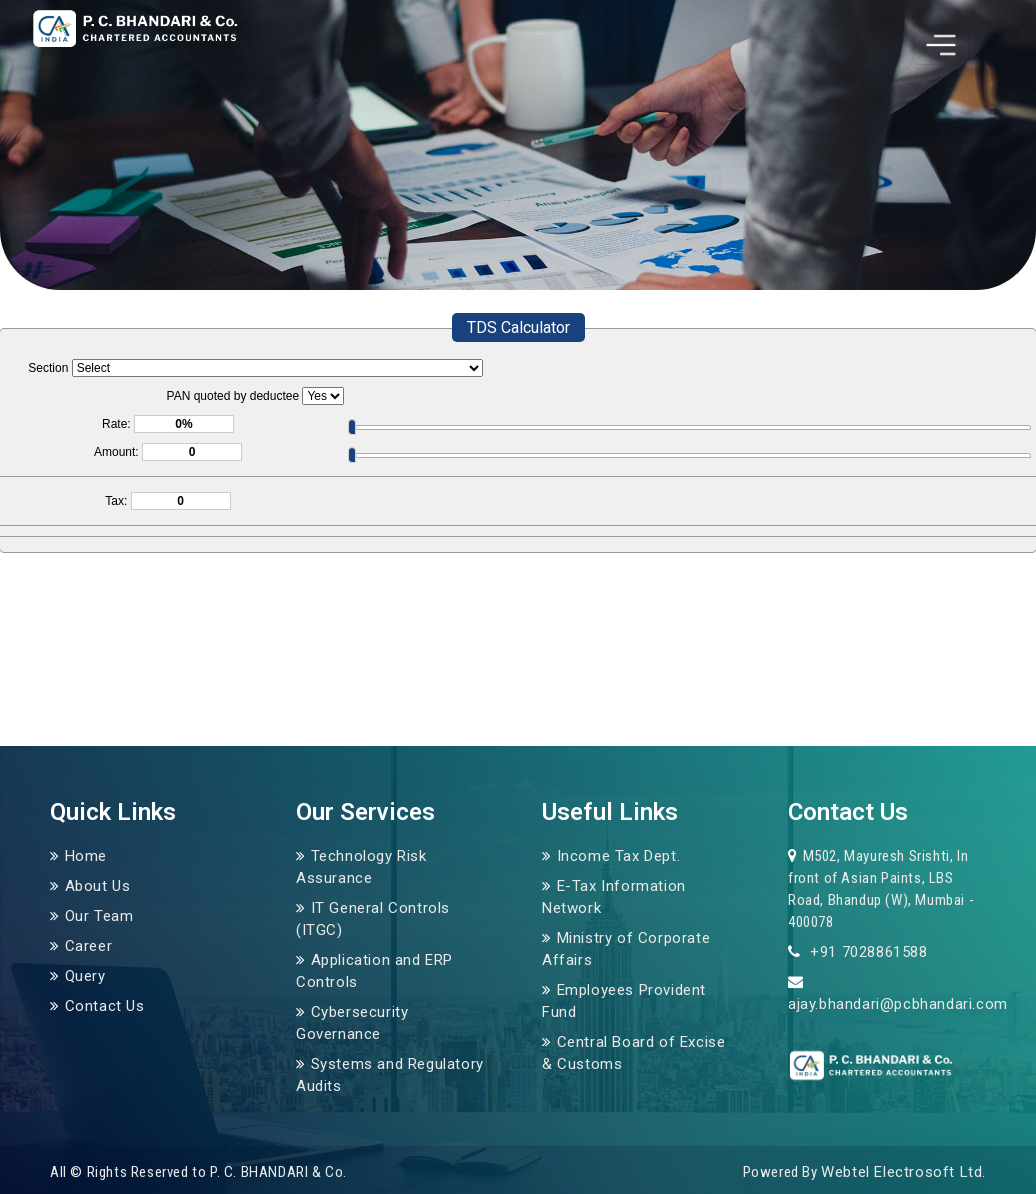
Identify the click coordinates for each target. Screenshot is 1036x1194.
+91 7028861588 (867, 952)
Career (89, 946)
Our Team (99, 916)
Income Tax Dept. (619, 856)
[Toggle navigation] (941, 45)
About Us (98, 886)
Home (86, 856)
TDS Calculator (518, 327)
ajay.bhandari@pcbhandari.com (898, 1004)
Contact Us (105, 1006)
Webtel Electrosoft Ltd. (903, 1172)
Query (85, 976)
